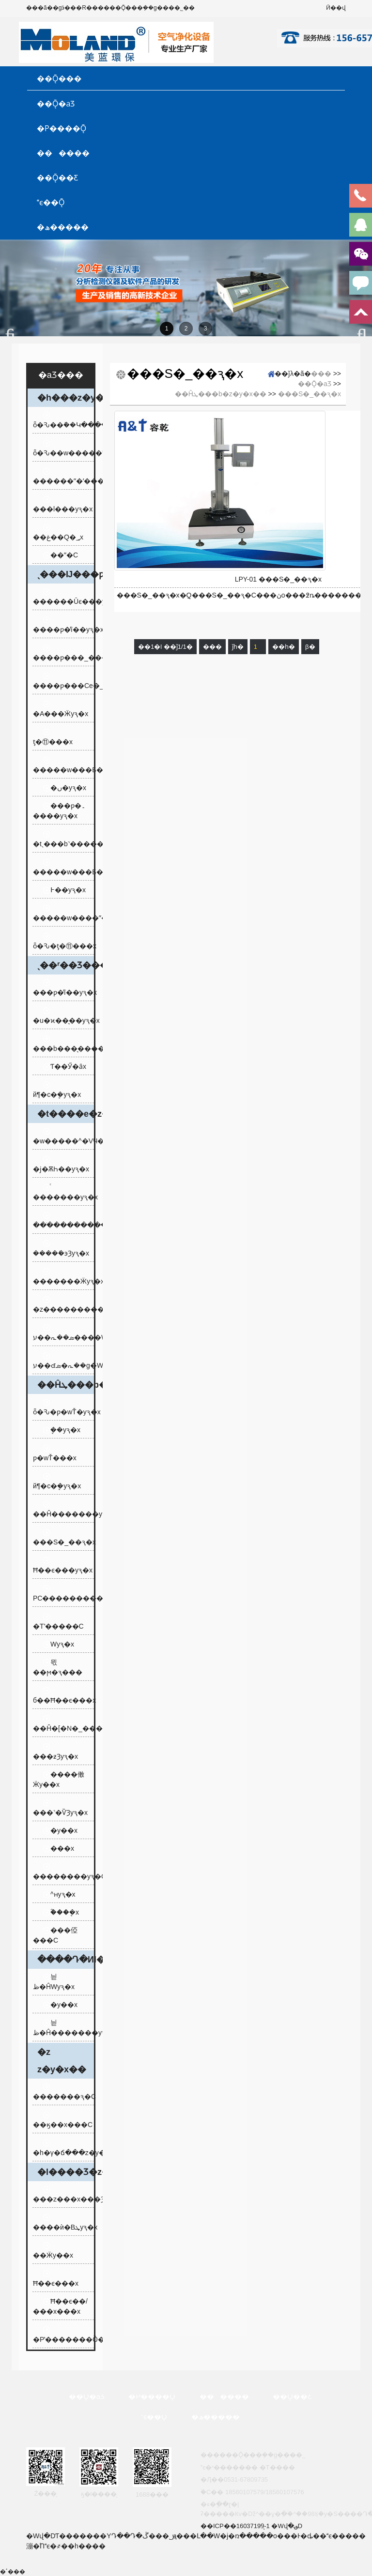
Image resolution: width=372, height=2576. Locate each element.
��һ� (283, 646)
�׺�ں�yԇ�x (64, 788)
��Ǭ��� (59, 78)
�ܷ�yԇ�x (61, 1430)
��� (321, 373)
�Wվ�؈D (286, 2526)
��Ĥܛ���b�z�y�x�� (65, 1385)
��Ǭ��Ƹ (57, 177)
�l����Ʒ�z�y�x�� (65, 2172)
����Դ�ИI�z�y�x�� (65, 1959)
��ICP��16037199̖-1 (235, 2526)
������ (63, 153)
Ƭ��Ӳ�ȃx (64, 1066)
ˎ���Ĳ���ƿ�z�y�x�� (65, 574)
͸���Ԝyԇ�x (58, 1644)
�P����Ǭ (61, 128)
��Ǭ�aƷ (56, 103)
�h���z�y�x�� (65, 398)
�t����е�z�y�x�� (65, 1114)
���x (58, 1848)
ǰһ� (238, 646)
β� (310, 646)
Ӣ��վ (336, 7)
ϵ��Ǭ (50, 202)
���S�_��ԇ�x (309, 394)
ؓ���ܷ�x (61, 1912)
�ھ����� (63, 227)
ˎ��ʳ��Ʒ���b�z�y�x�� (65, 965)
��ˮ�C (60, 555)
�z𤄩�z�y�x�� (61, 2060)
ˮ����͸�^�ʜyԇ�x (59, 1894)
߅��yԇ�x (64, 890)
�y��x (60, 1830)
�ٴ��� (12, 2571)
